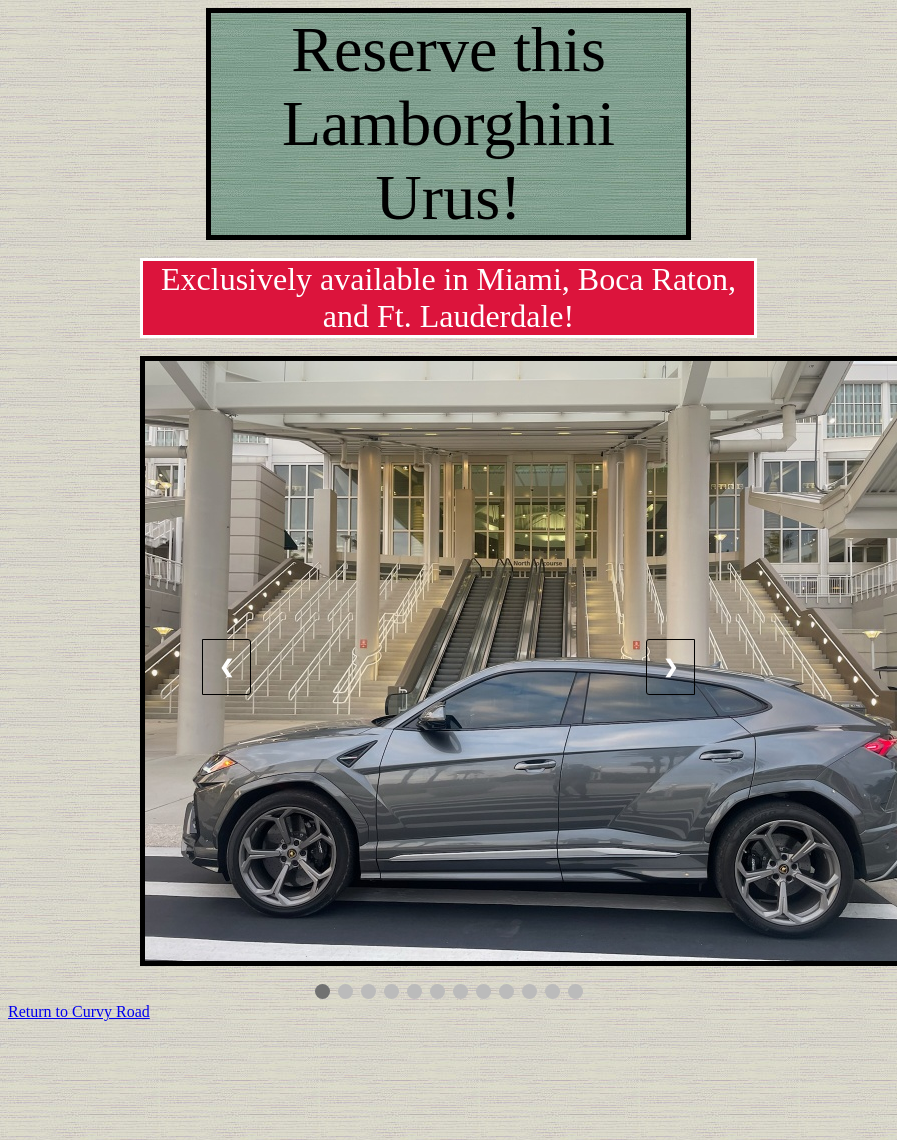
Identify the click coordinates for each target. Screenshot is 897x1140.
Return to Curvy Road (79, 1011)
